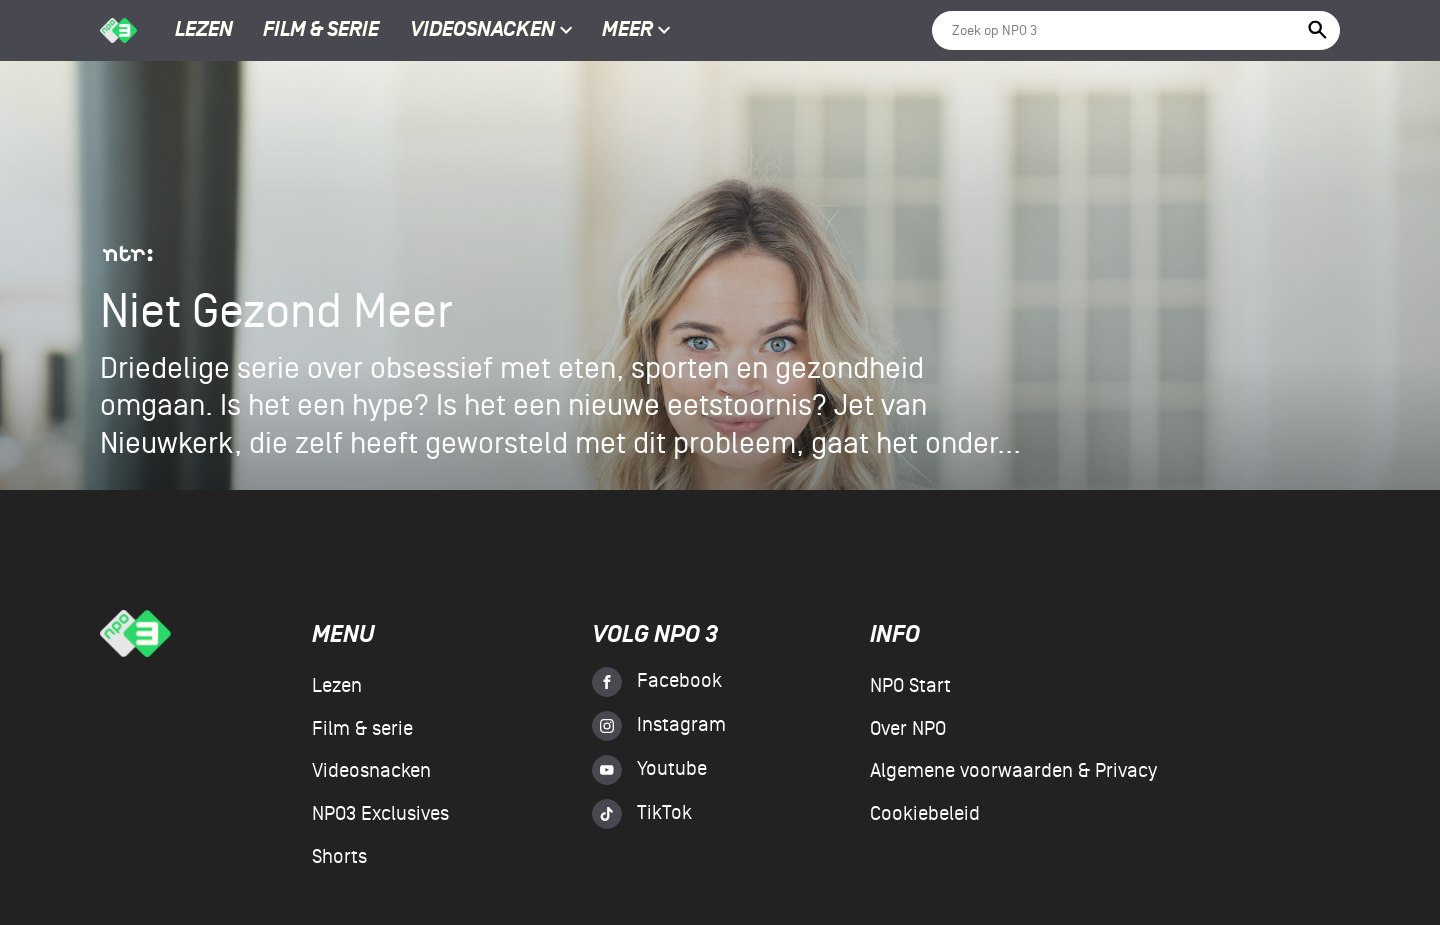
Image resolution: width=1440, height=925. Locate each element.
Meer (636, 31)
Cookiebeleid (925, 814)
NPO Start (910, 686)
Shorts (339, 857)
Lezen (204, 31)
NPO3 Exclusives (380, 814)
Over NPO (908, 729)
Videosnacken (482, 31)
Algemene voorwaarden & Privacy (1013, 771)
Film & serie (321, 31)
